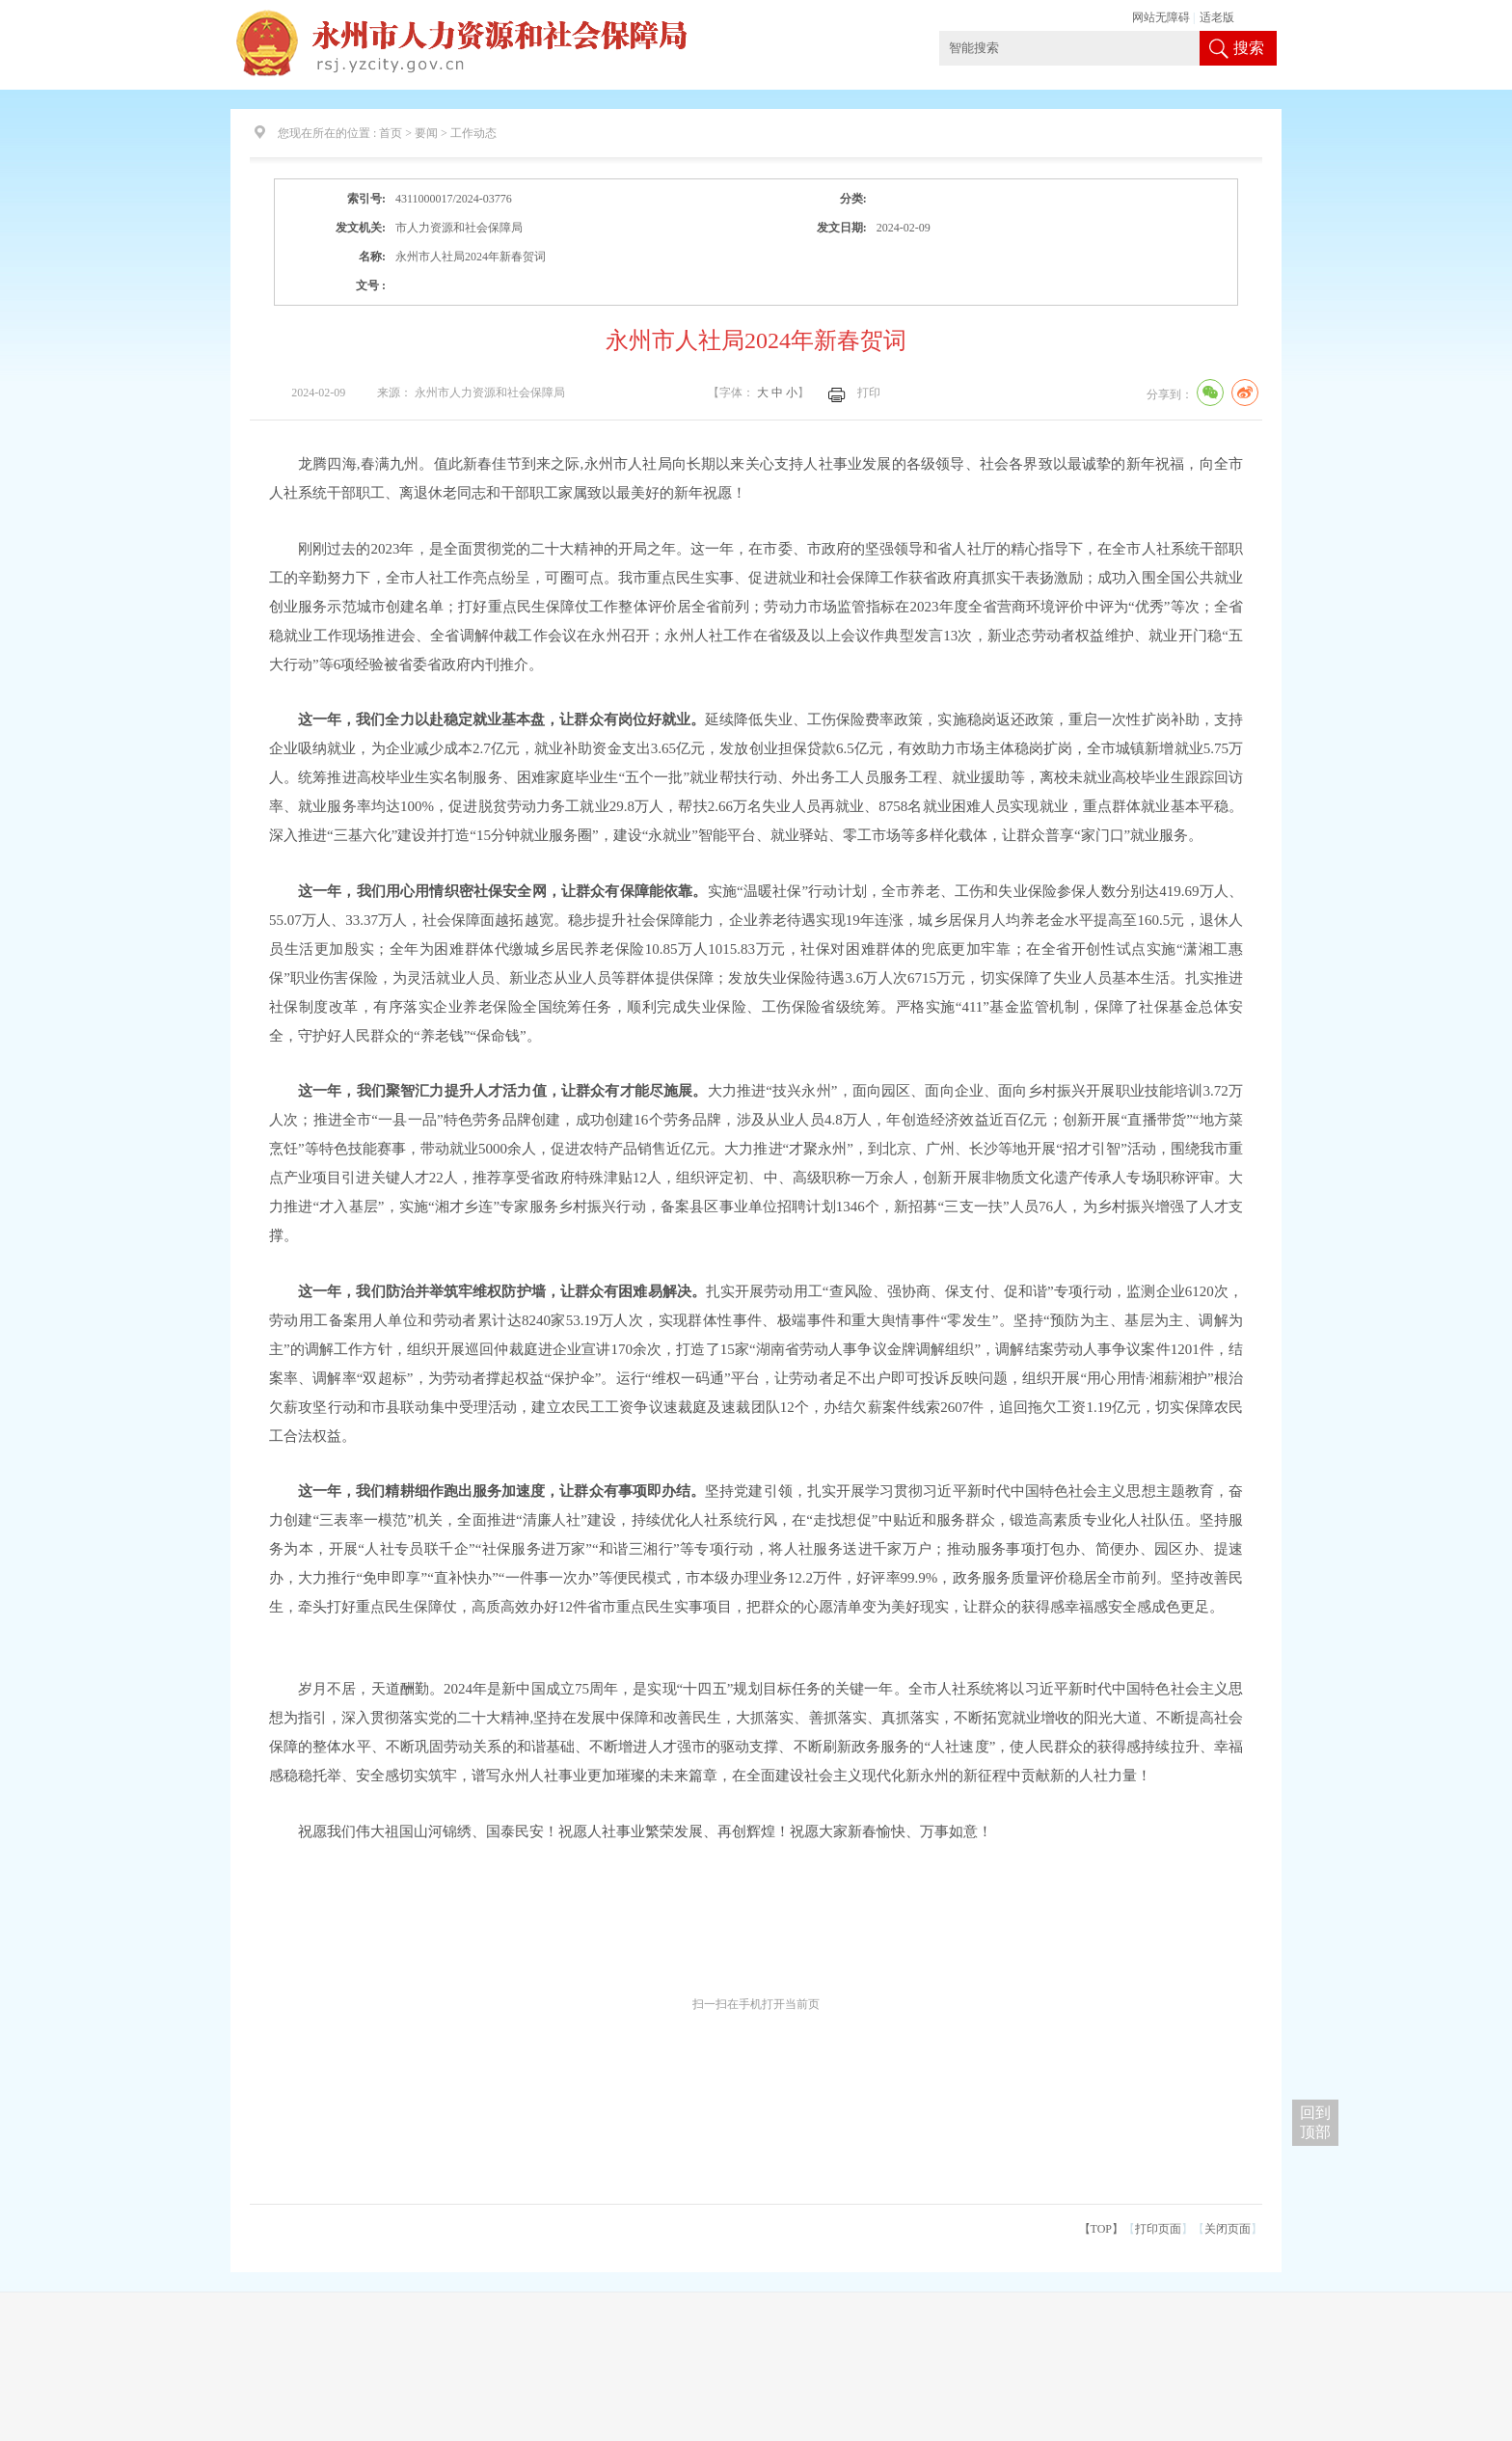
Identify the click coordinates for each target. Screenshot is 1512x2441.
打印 (868, 392)
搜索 (1248, 48)
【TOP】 (1101, 2229)
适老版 (1217, 17)
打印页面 (1158, 2229)
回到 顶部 (1315, 2122)
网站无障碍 (1161, 17)
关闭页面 (1227, 2229)
